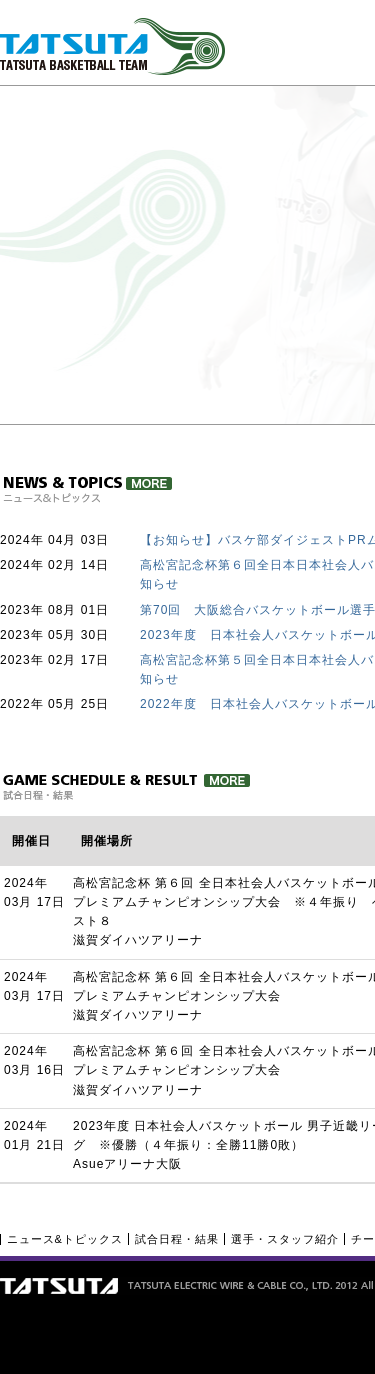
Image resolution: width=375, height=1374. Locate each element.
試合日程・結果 (177, 1239)
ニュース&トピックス (65, 1239)
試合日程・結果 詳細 (125, 787)
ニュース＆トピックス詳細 (86, 490)
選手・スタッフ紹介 (285, 1239)
